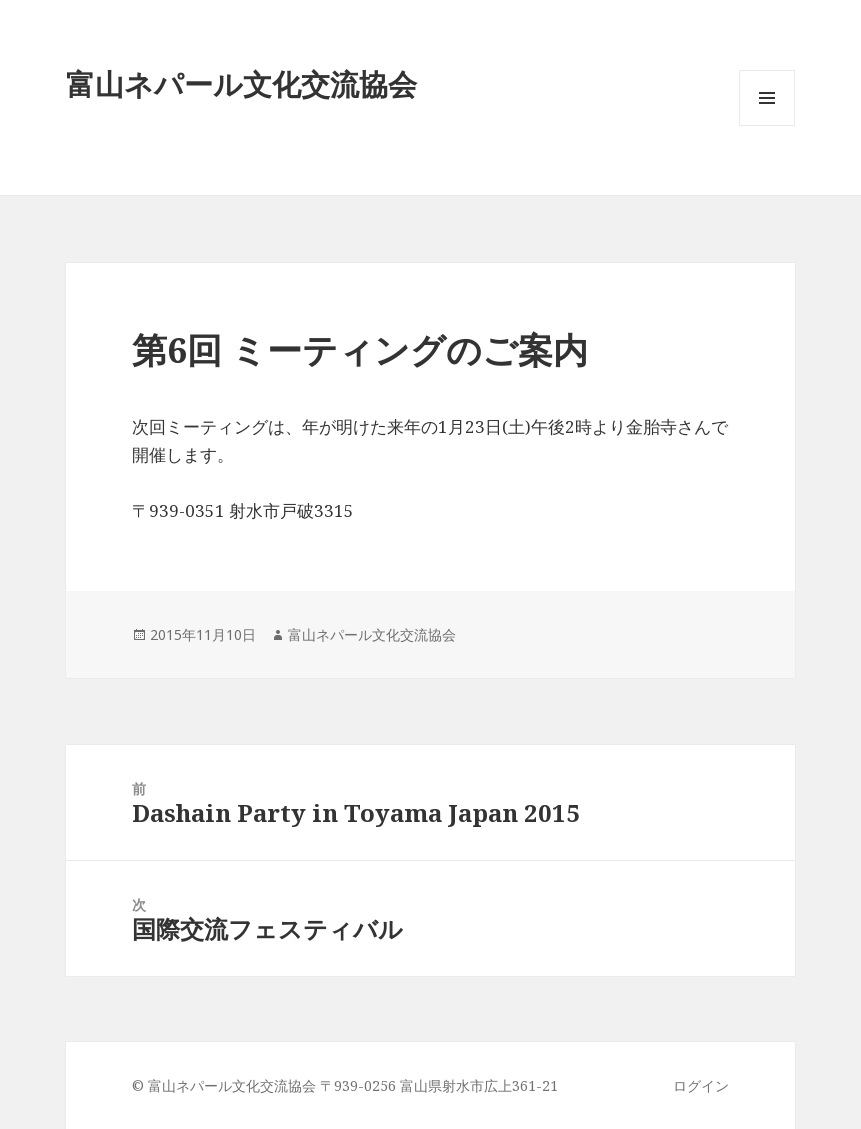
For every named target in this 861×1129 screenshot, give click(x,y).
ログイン (701, 1085)
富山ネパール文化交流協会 (372, 634)
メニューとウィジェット (767, 125)
